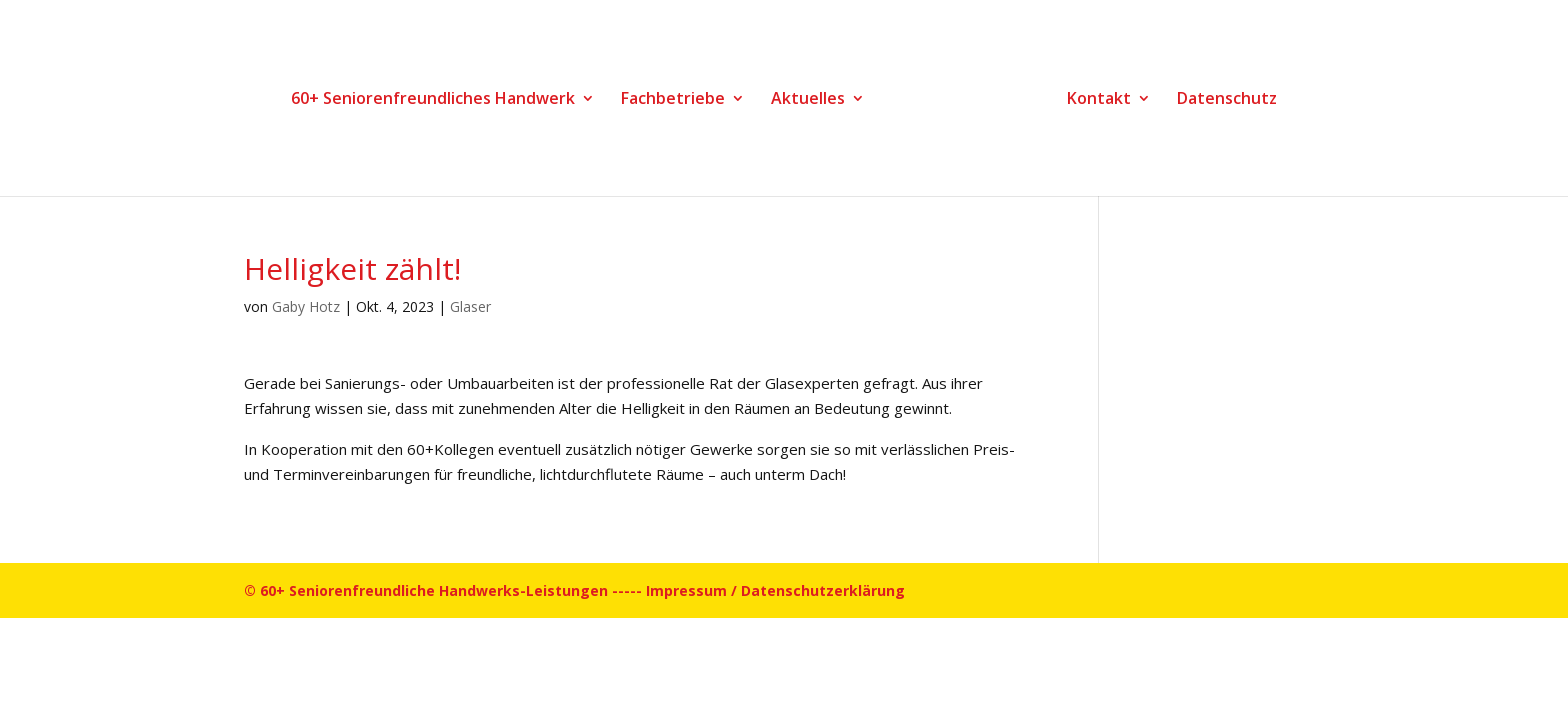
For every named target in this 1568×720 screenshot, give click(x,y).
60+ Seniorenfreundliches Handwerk (433, 100)
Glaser (470, 306)
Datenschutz (1227, 100)
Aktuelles (808, 100)
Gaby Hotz (306, 306)
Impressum (686, 590)
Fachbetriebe (673, 100)
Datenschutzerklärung (823, 590)
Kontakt (1099, 100)
